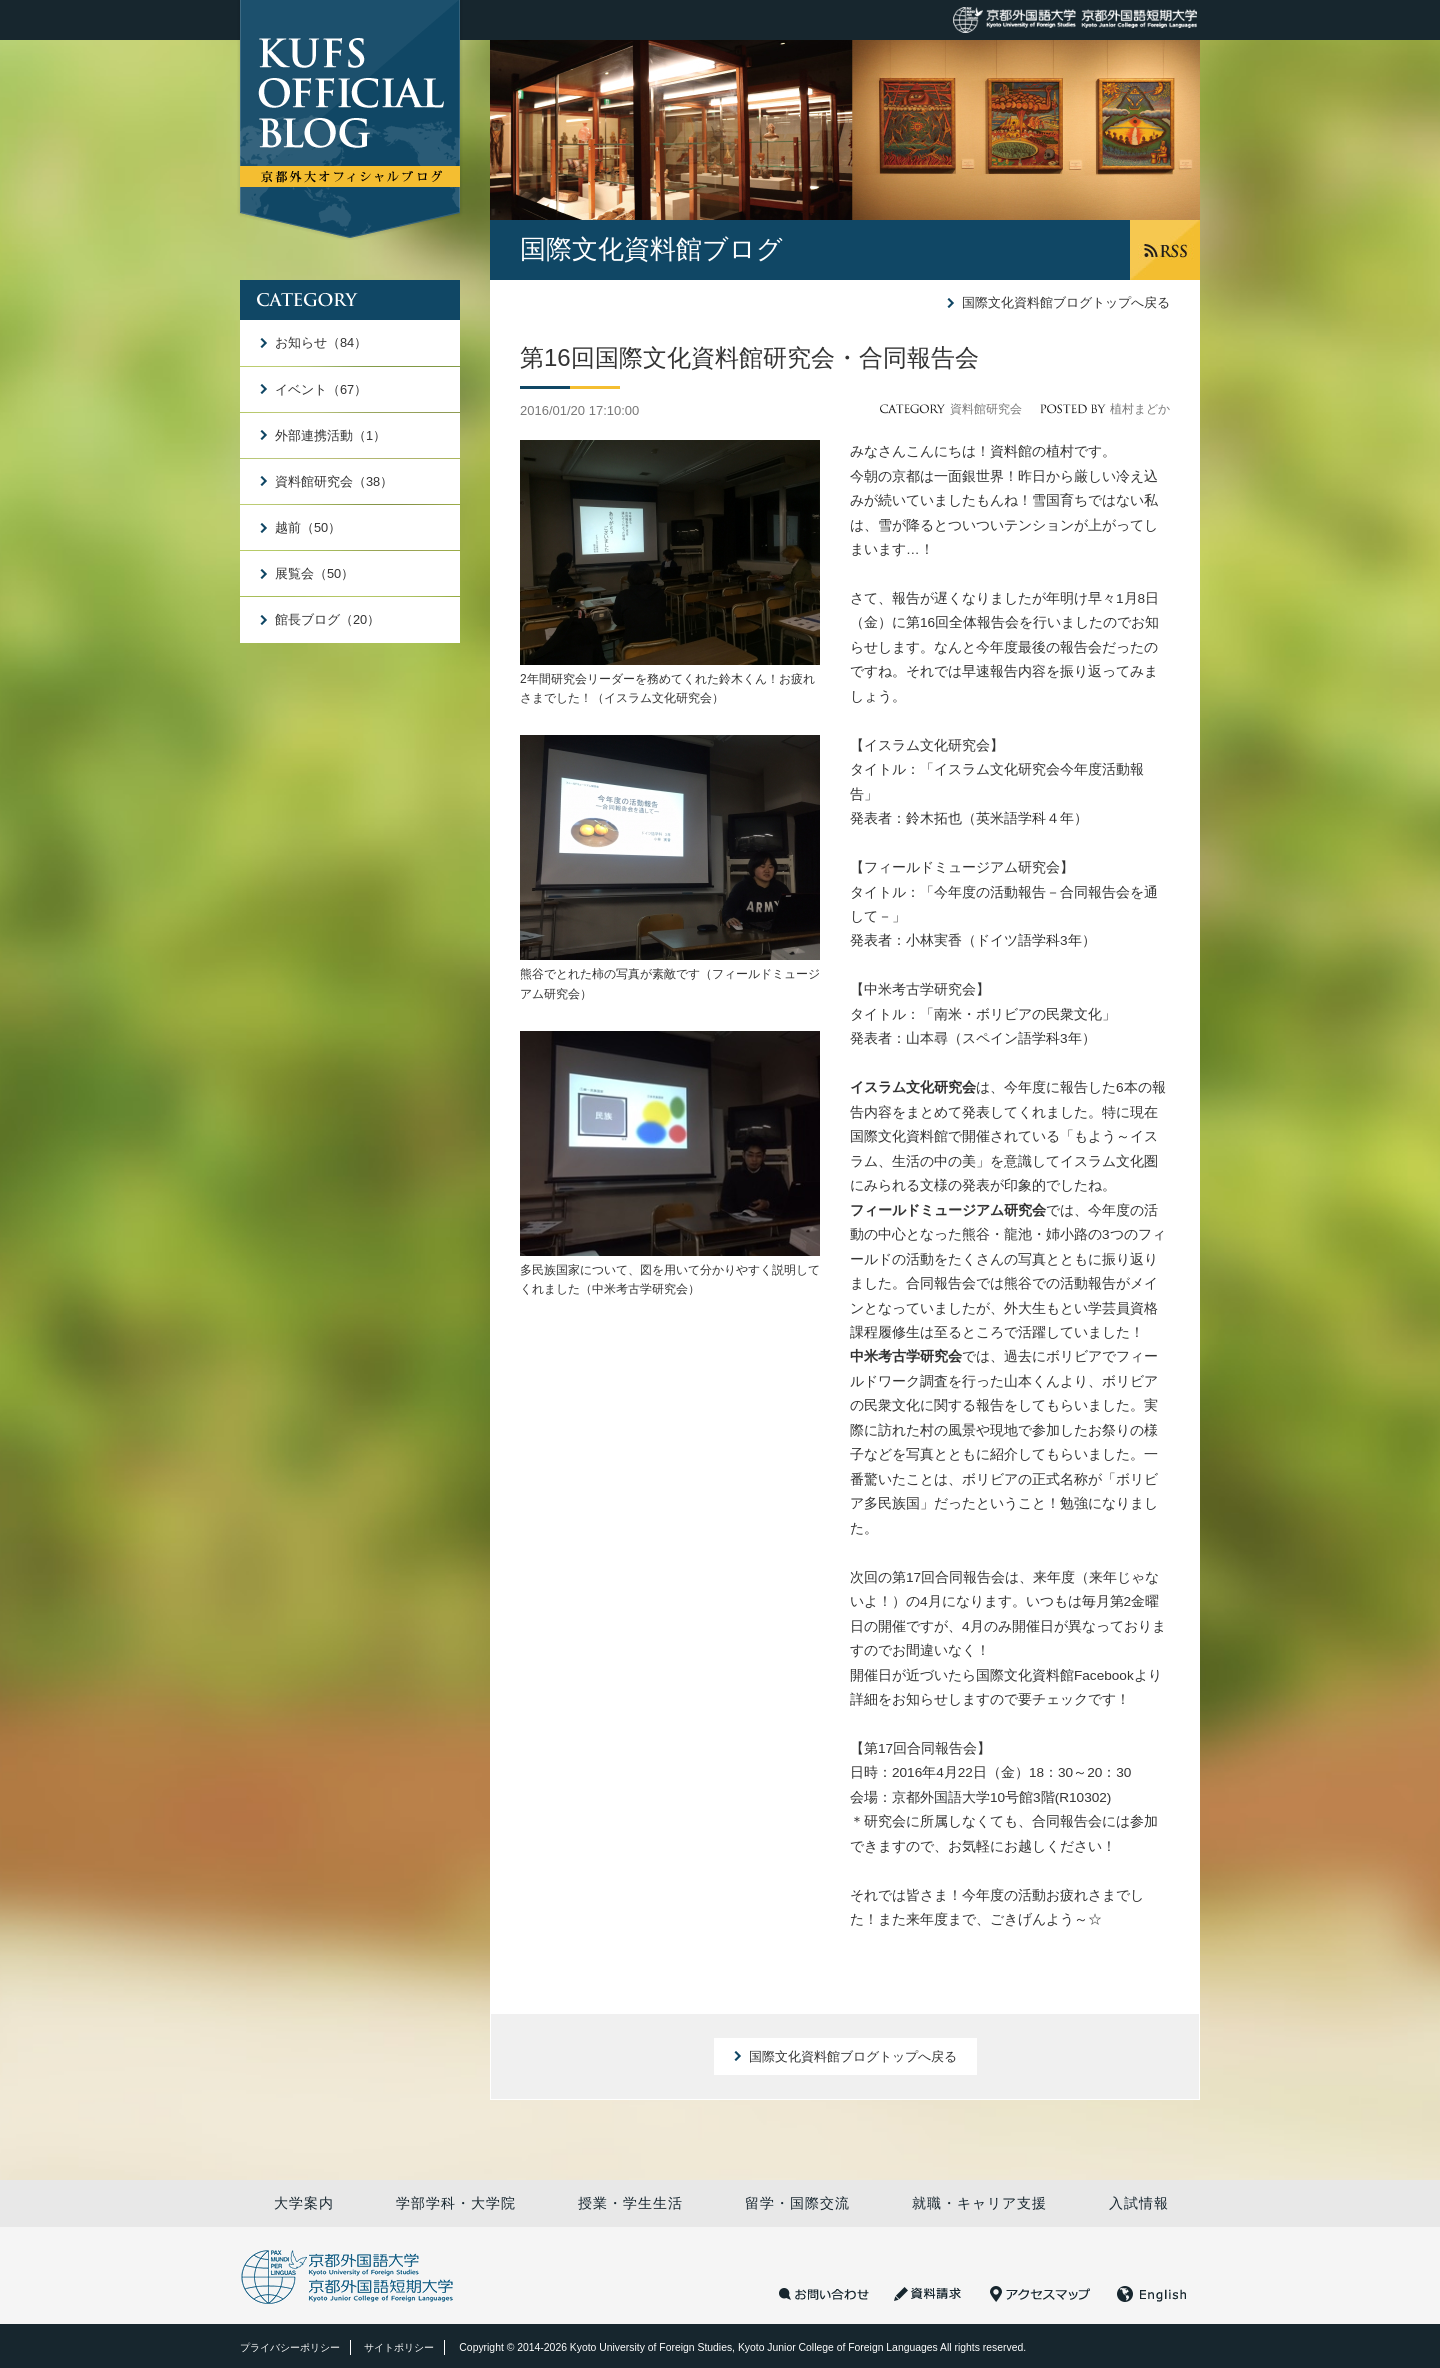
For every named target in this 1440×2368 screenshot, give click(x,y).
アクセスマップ (1040, 2294)
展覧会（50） (314, 573)
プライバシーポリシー (290, 2347)
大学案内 (304, 2203)
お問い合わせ (824, 2294)
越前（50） (308, 527)
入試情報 (1139, 2203)
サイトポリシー (399, 2347)
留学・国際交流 (797, 2203)
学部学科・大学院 (456, 2203)
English (1152, 2294)
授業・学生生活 (630, 2203)
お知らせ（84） (321, 342)
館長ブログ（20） (327, 619)
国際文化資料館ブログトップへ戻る (1066, 302)
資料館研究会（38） (334, 481)
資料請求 (929, 2294)
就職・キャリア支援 (979, 2203)
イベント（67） (321, 389)
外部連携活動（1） (330, 435)
